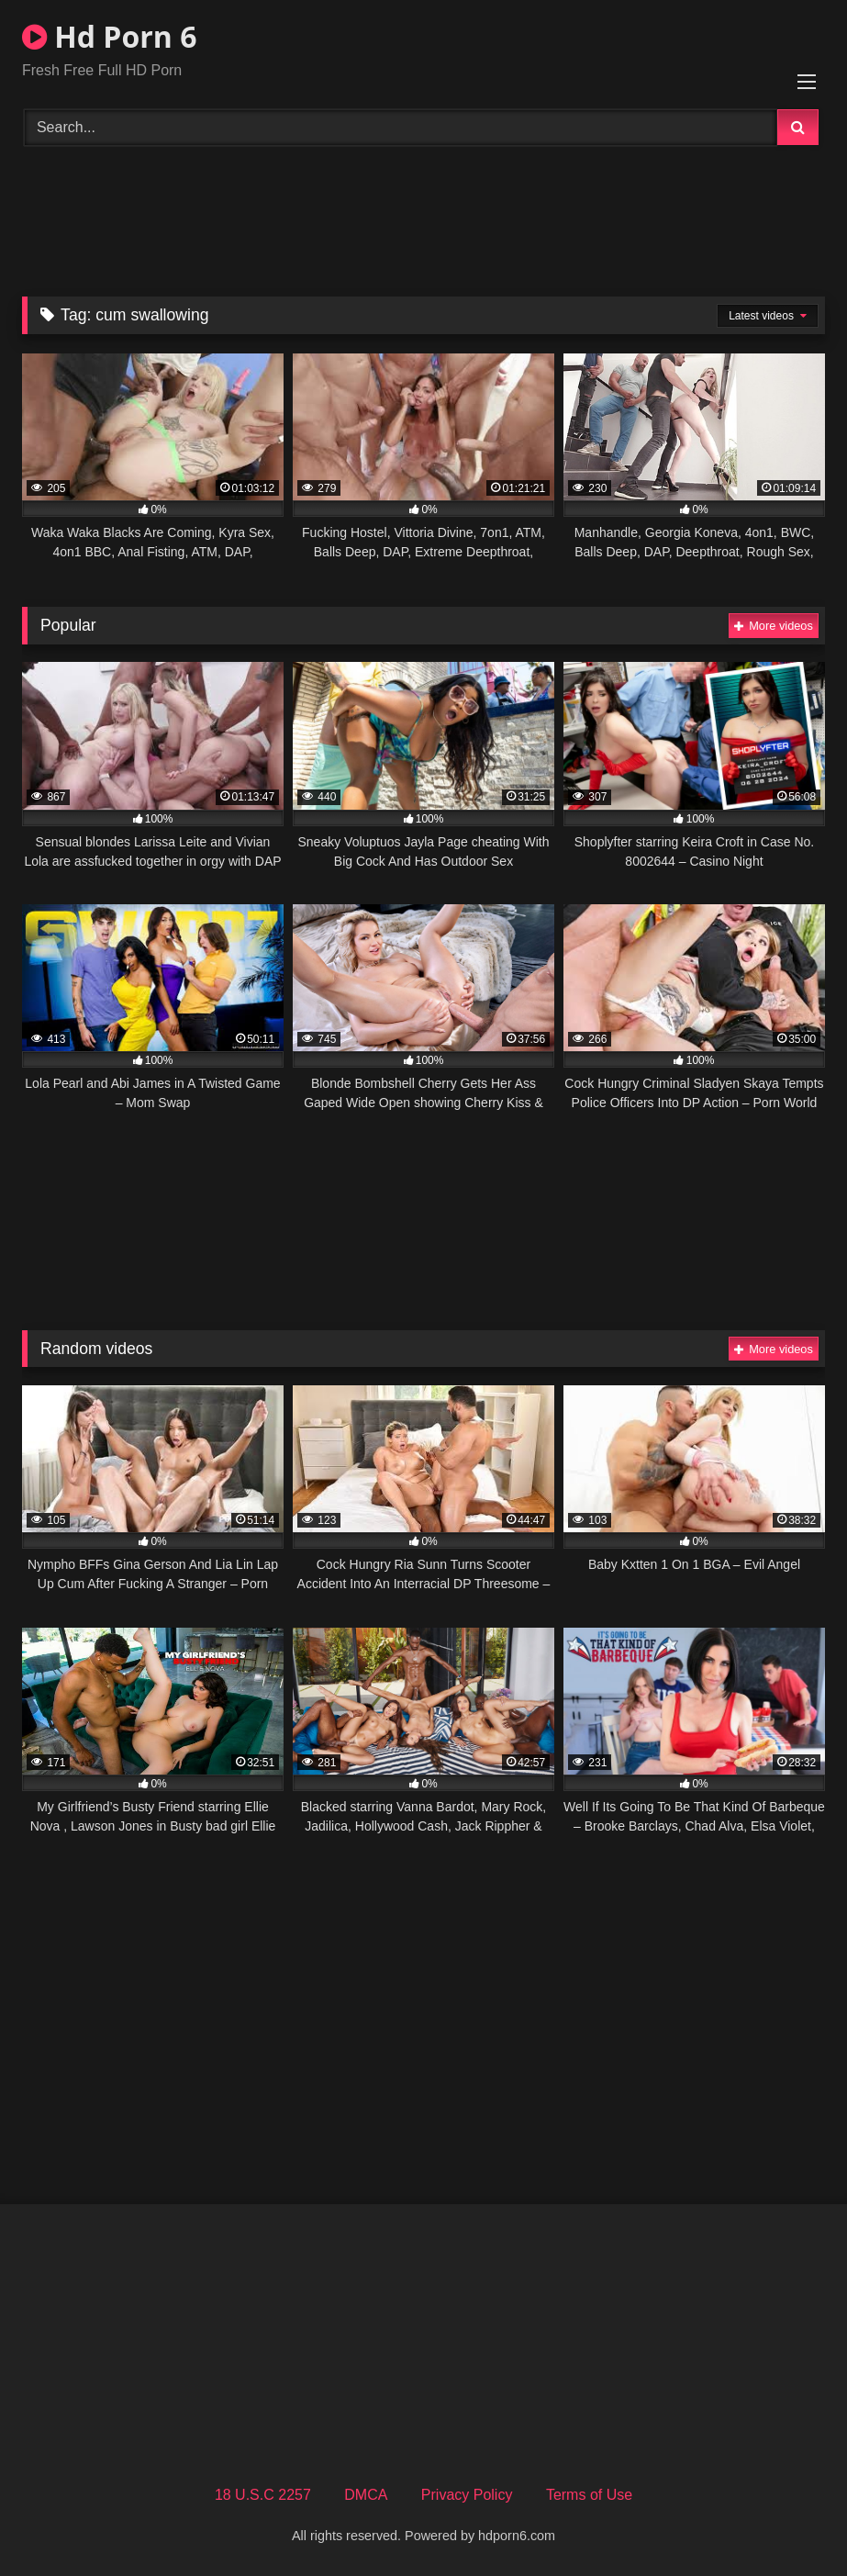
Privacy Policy (467, 2495)
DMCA (365, 2495)
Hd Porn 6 (109, 36)
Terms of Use (589, 2495)
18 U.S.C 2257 (263, 2495)
